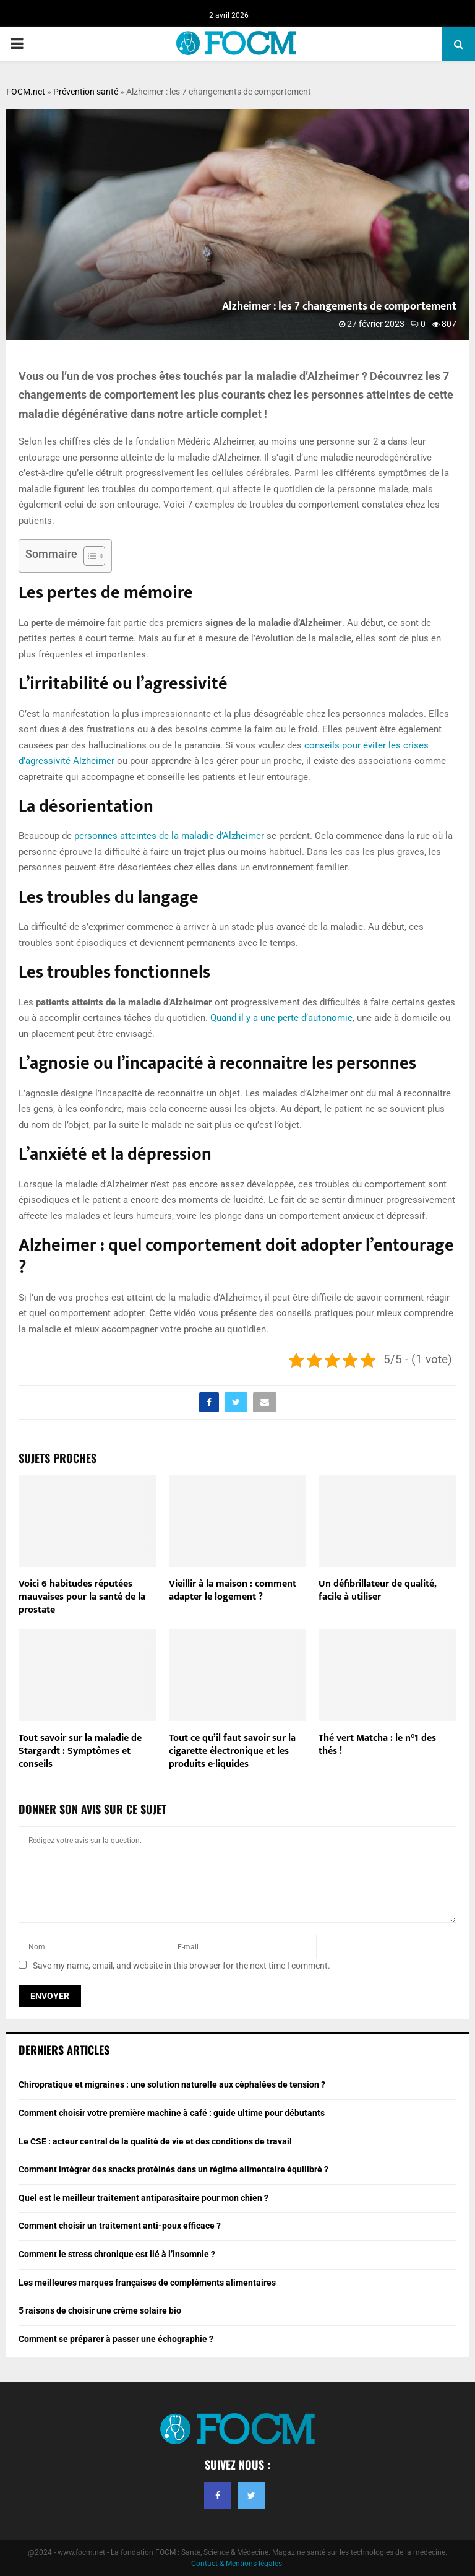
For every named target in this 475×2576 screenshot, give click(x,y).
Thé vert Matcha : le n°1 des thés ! (377, 1744)
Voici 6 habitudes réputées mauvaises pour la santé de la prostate (82, 1597)
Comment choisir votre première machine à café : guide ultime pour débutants (172, 2113)
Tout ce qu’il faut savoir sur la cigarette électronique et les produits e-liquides (232, 1751)
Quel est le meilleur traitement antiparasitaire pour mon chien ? (143, 2198)
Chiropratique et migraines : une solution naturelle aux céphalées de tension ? (172, 2084)
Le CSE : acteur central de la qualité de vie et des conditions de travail (155, 2141)
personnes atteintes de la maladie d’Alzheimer (169, 835)
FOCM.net (25, 92)
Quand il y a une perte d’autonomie (281, 1017)
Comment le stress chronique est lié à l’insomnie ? (117, 2254)
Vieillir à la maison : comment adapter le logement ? (232, 1590)
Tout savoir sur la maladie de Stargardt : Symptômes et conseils (80, 1751)
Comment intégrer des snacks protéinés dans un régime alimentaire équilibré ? (173, 2169)
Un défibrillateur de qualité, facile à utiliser (377, 1590)
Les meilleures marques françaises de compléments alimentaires (147, 2283)
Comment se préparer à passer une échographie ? (116, 2339)
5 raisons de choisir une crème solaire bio (100, 2310)
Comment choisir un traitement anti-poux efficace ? (120, 2226)
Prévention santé (85, 92)
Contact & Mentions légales (236, 2563)
